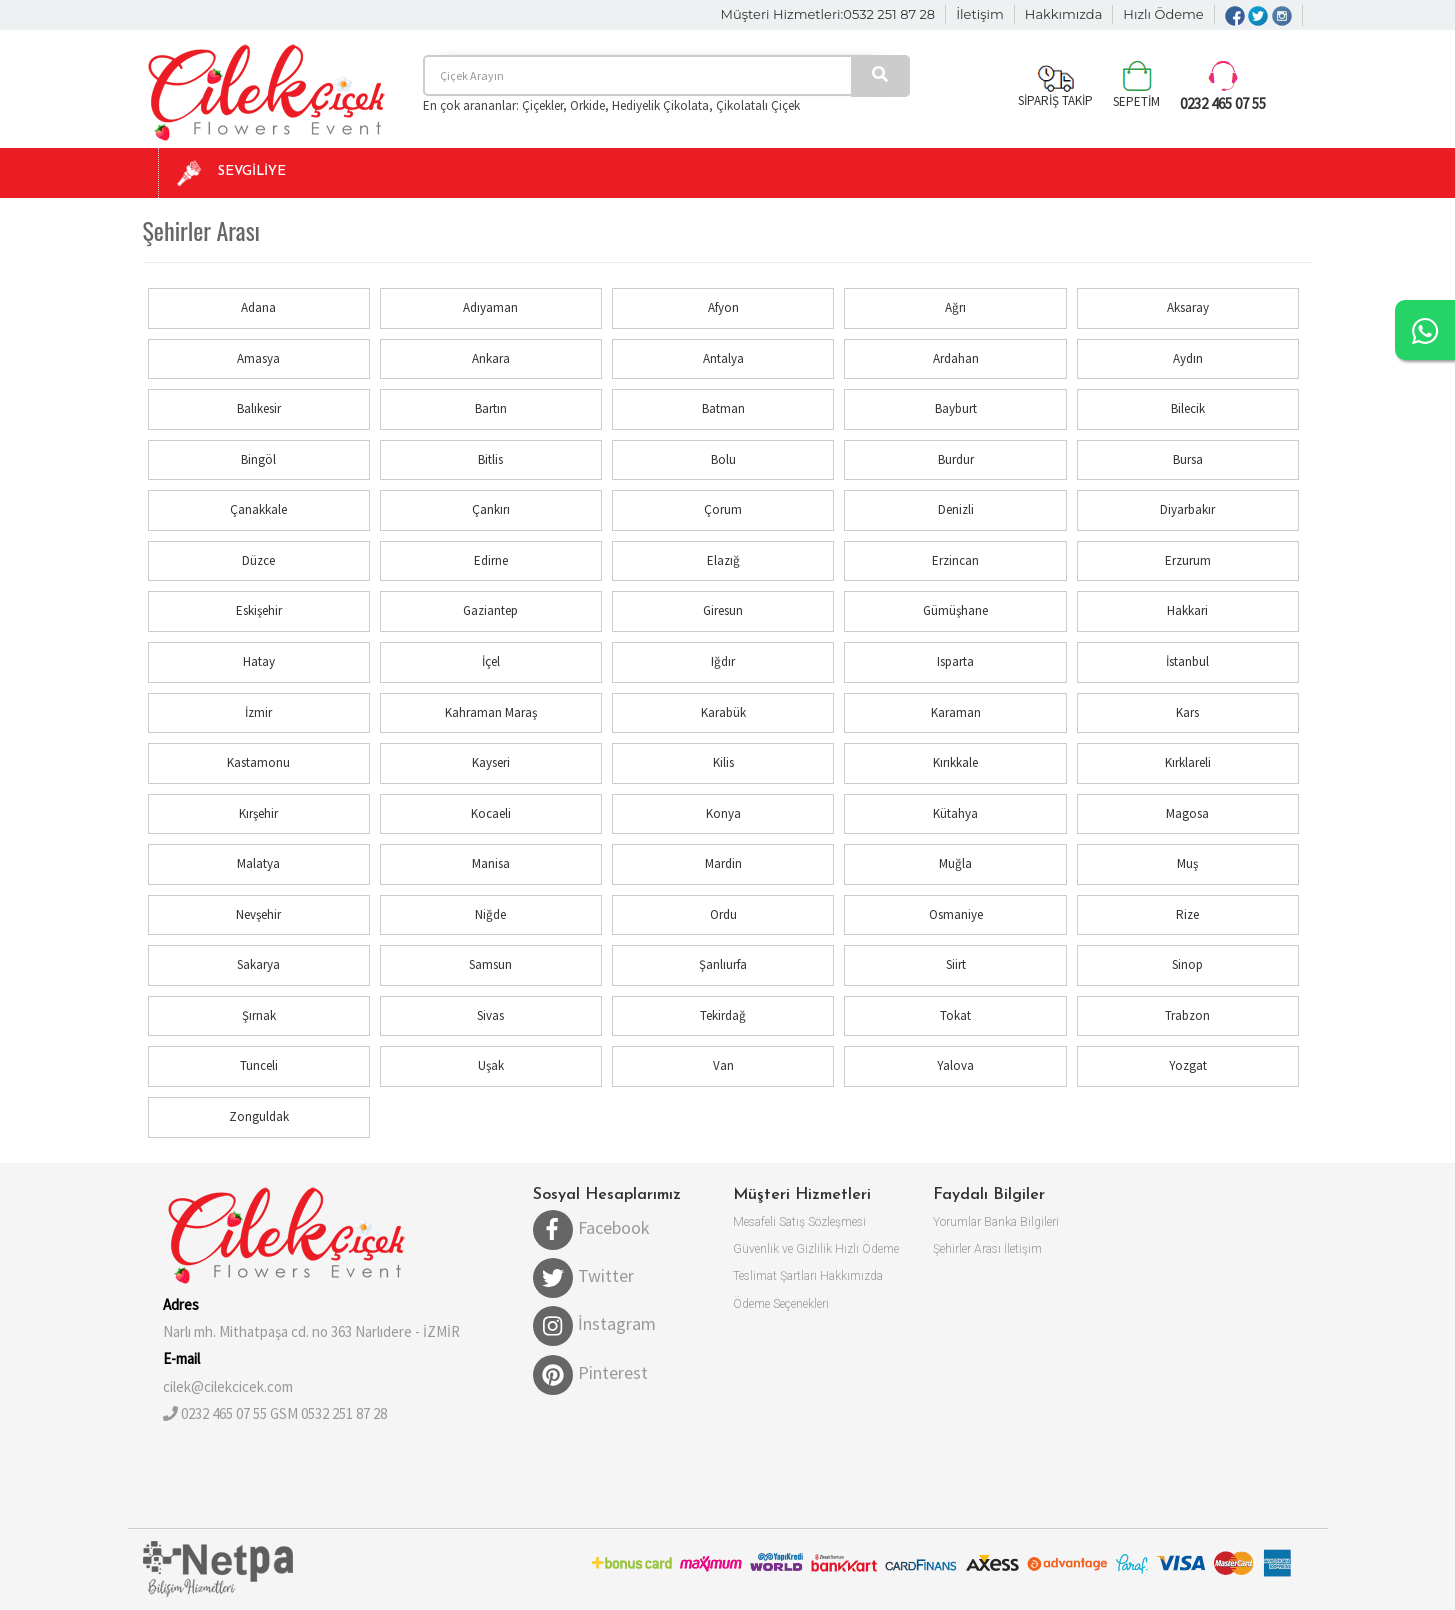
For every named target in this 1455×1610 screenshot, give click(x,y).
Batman (723, 408)
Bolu (723, 459)
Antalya (723, 358)
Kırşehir (258, 813)
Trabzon (1187, 1015)
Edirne (491, 560)
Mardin (723, 863)
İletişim (980, 14)
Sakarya (258, 964)
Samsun (490, 964)
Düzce (258, 560)
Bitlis (490, 459)
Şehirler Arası (967, 1249)
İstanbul (1187, 661)
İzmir (258, 712)
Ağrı (955, 307)
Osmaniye (956, 914)
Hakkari (1187, 610)
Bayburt (956, 408)
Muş (1187, 863)
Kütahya (955, 813)
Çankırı (491, 509)
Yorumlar (957, 1222)
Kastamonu (258, 762)
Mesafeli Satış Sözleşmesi (799, 1222)
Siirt (956, 964)
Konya (723, 813)
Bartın (491, 408)
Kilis (723, 762)
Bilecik (1188, 408)
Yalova (955, 1065)
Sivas (490, 1015)
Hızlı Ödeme (1163, 14)
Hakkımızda (1064, 14)
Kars (1187, 712)
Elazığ (723, 560)
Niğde (490, 914)
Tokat (955, 1015)
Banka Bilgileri (1021, 1222)
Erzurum (1188, 560)
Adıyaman (490, 307)
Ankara (491, 358)
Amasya (258, 358)
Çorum (723, 509)
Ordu (723, 914)
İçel (491, 661)
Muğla (955, 863)
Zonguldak (259, 1116)
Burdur (956, 459)
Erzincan (955, 560)
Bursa (1188, 459)
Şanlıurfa (723, 964)
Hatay (259, 661)
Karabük (723, 712)
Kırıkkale (955, 762)
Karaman (956, 712)
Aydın (1188, 358)
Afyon (723, 307)
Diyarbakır (1187, 509)
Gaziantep (490, 610)
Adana (258, 307)
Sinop (1187, 964)
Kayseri (491, 762)
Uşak (491, 1065)
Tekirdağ (723, 1015)
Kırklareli (1188, 762)
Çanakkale (258, 509)
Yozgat (1188, 1065)
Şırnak (259, 1015)
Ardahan (956, 358)
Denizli (956, 509)
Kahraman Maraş (491, 712)
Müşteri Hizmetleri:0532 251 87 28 (828, 14)
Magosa (1187, 813)
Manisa (491, 863)
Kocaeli (491, 813)
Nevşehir (258, 914)
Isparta (955, 661)
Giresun (723, 610)
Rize (1187, 914)
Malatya (258, 863)
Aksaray (1188, 307)
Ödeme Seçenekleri (781, 1304)
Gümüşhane (955, 610)
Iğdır (723, 661)
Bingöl (258, 459)
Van (723, 1065)
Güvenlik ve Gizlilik (782, 1249)
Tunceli (259, 1065)
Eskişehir (259, 610)
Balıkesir (259, 408)
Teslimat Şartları (775, 1276)
